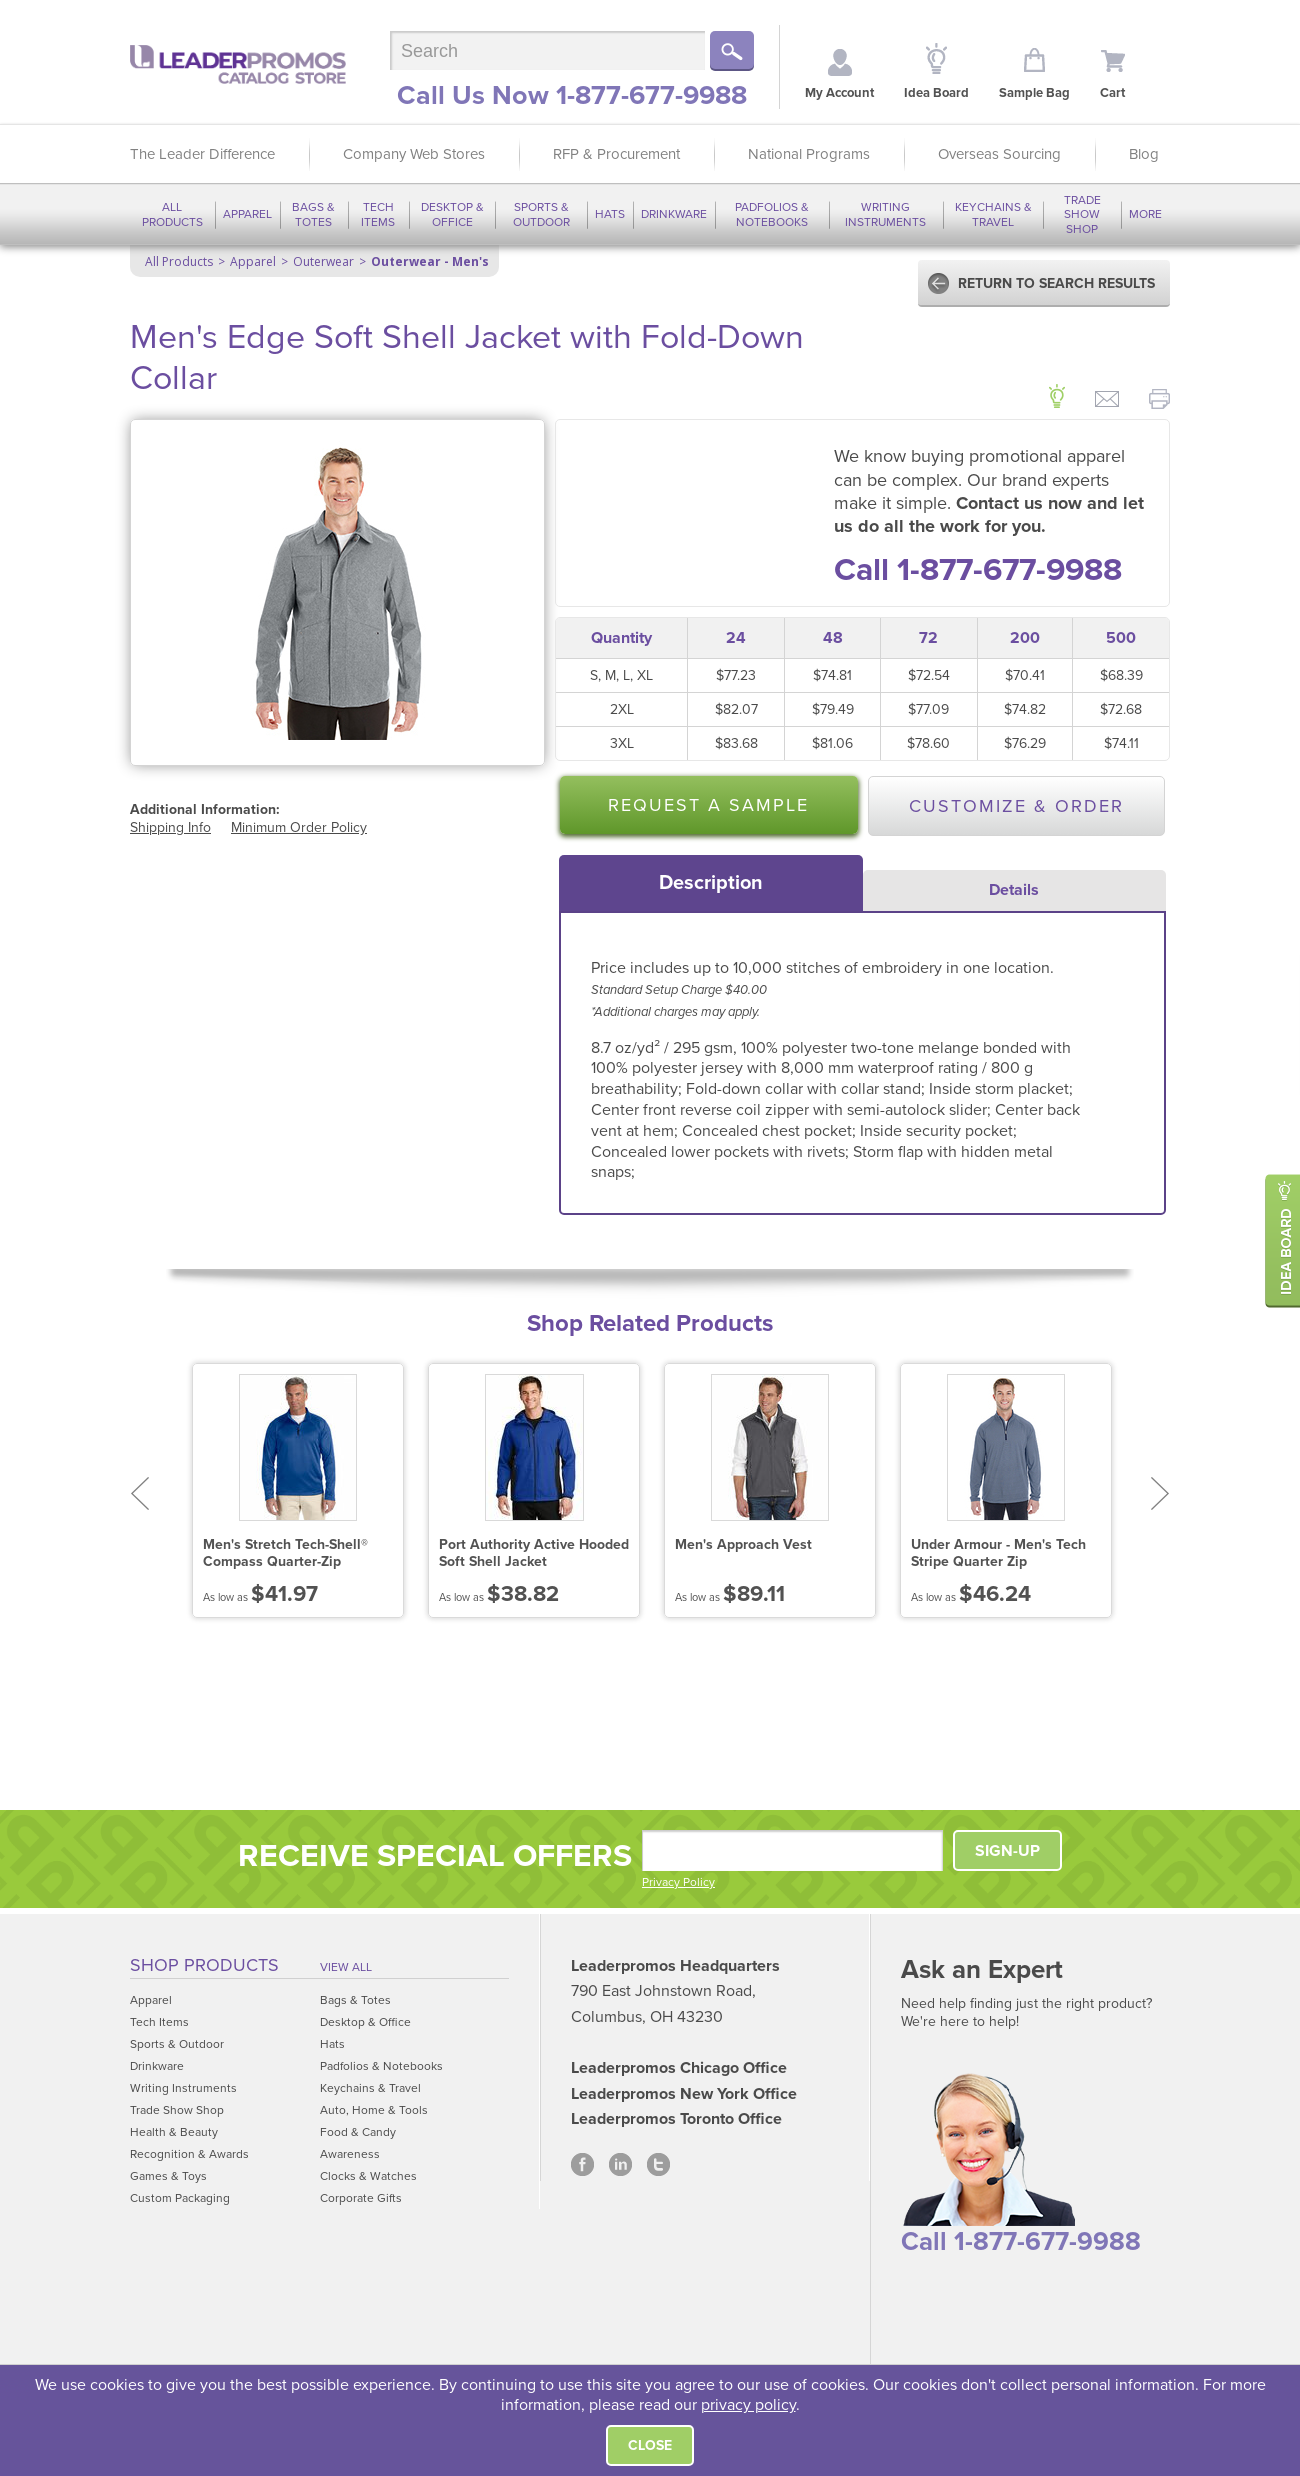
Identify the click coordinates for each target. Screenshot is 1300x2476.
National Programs (809, 154)
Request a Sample (708, 805)
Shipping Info (170, 827)
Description (711, 883)
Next (1160, 1493)
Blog (1144, 154)
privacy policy (748, 2405)
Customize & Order (1016, 806)
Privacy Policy (678, 1882)
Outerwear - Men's (430, 261)
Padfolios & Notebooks (772, 214)
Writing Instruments (885, 214)
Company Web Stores (414, 154)
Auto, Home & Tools (374, 2110)
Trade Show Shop (1082, 214)
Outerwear (323, 261)
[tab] (711, 883)
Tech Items (378, 214)
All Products (172, 214)
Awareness (350, 2154)
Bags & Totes (313, 214)
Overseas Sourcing (999, 154)
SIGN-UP (1007, 1851)
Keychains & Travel (993, 214)
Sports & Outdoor (541, 214)
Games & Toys (168, 2176)
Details (1014, 890)
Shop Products (204, 1965)
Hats (610, 214)
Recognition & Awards (189, 2154)
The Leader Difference (202, 154)
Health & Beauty (174, 2132)
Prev (139, 1493)
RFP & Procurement (616, 154)
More (1145, 214)
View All (346, 1967)
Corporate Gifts (361, 2198)
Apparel (247, 214)
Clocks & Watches (368, 2176)
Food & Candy (358, 2132)
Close (650, 2445)
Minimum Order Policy (299, 827)
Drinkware (674, 214)
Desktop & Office (452, 214)
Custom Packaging (180, 2198)
